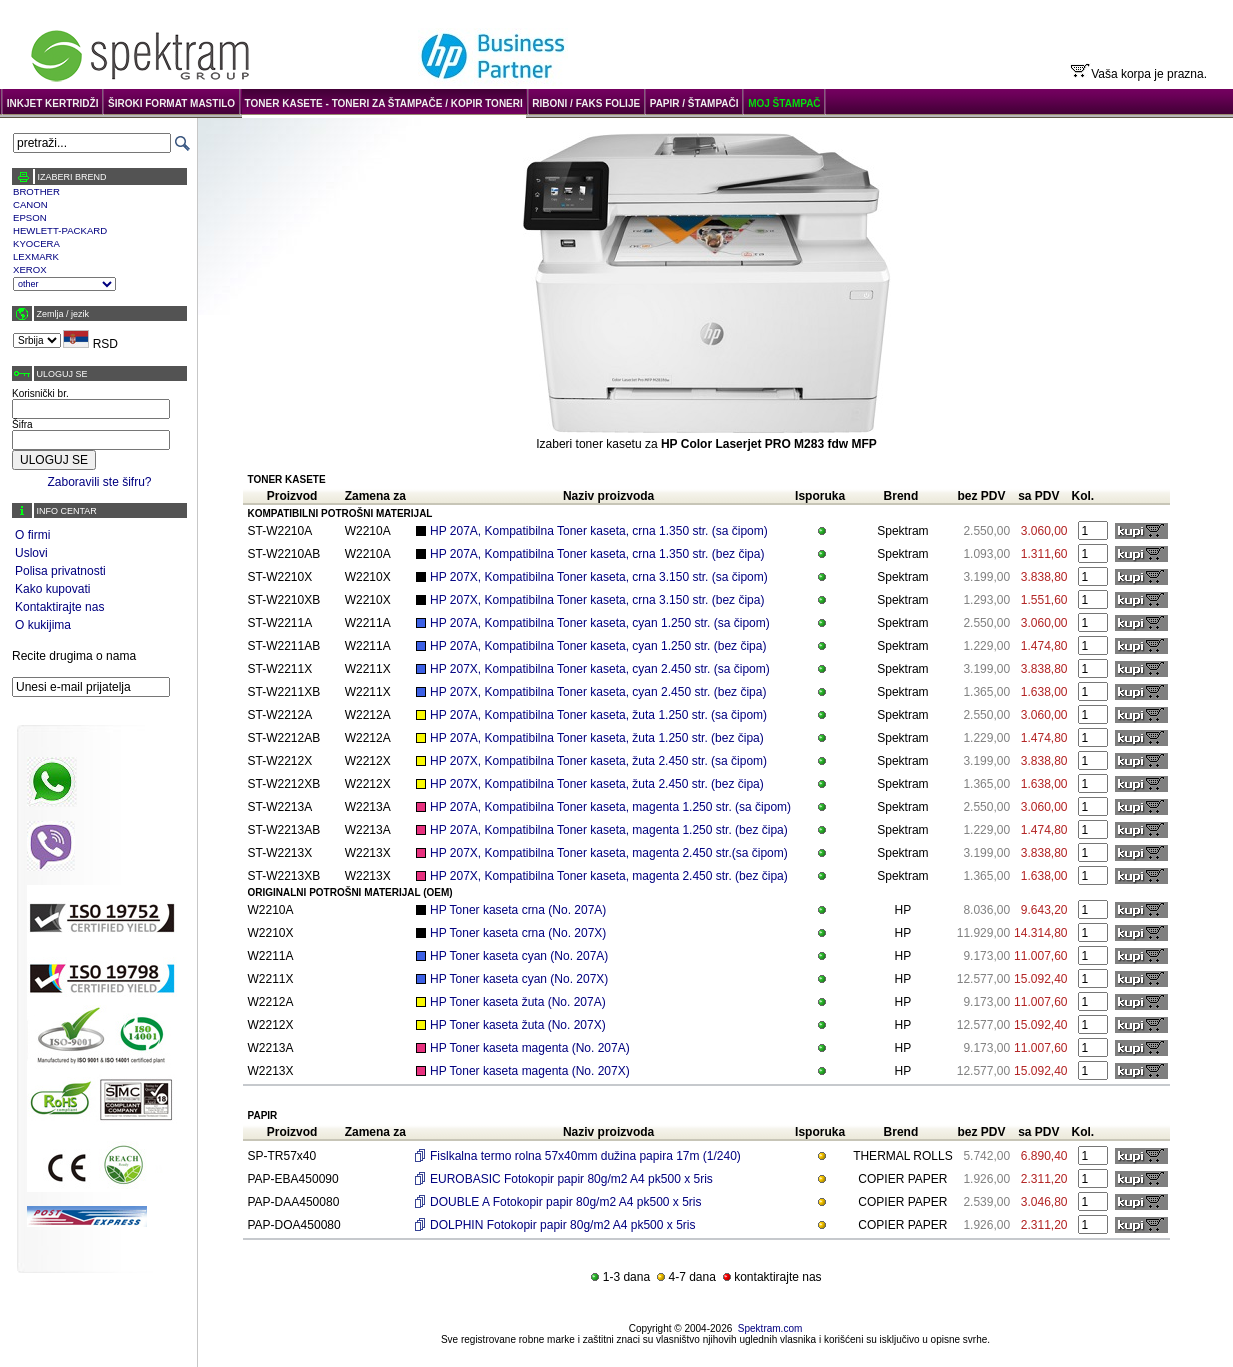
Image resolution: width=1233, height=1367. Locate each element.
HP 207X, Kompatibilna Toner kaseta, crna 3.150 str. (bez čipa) (597, 600)
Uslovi (31, 553)
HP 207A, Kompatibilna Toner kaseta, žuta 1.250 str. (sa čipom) (598, 715)
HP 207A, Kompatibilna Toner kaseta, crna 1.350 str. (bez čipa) (597, 554)
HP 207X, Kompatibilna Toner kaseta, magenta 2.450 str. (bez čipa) (609, 876)
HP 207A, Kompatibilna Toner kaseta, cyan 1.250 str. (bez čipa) (598, 646)
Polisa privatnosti (60, 571)
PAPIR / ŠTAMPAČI (694, 103)
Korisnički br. (40, 393)
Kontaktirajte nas (59, 607)
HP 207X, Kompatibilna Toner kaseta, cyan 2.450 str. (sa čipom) (600, 669)
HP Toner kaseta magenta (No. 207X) (530, 1071)
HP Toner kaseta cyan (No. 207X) (519, 979)
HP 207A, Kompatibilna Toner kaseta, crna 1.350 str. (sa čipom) (599, 531)
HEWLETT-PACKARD (60, 230)
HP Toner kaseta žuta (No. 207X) (518, 1025)
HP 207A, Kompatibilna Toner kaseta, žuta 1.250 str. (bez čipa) (597, 738)
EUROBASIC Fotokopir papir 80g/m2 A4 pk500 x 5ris (571, 1179)
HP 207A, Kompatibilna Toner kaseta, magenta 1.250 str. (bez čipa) (609, 830)
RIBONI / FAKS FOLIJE (586, 103)
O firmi (32, 535)
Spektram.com (770, 1328)
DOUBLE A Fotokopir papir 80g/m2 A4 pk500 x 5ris (565, 1202)
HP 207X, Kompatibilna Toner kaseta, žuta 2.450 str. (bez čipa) (597, 784)
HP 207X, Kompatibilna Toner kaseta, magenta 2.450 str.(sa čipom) (609, 853)
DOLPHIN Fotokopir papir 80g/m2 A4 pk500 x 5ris (562, 1225)
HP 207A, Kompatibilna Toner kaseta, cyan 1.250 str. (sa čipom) (600, 623)
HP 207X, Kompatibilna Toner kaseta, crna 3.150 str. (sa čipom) (599, 577)
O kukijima (43, 625)
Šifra (22, 424)
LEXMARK (36, 256)
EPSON (30, 217)
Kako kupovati (52, 589)
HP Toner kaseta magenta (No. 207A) (530, 1048)
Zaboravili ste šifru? (99, 482)
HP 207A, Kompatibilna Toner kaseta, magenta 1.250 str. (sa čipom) (610, 807)
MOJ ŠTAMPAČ (784, 103)
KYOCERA (36, 243)
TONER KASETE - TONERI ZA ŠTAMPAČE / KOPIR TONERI (384, 103)
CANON (30, 204)
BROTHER (36, 191)
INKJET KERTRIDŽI (53, 103)
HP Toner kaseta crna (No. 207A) (518, 910)
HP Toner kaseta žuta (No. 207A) (518, 1002)
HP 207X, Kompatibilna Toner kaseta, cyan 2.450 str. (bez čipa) (598, 692)
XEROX (30, 269)
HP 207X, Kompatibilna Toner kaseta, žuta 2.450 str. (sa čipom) (598, 761)
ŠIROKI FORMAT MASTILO (171, 103)
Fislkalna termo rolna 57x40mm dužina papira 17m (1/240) (585, 1156)
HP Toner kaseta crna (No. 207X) (518, 933)
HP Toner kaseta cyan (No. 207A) (519, 956)
